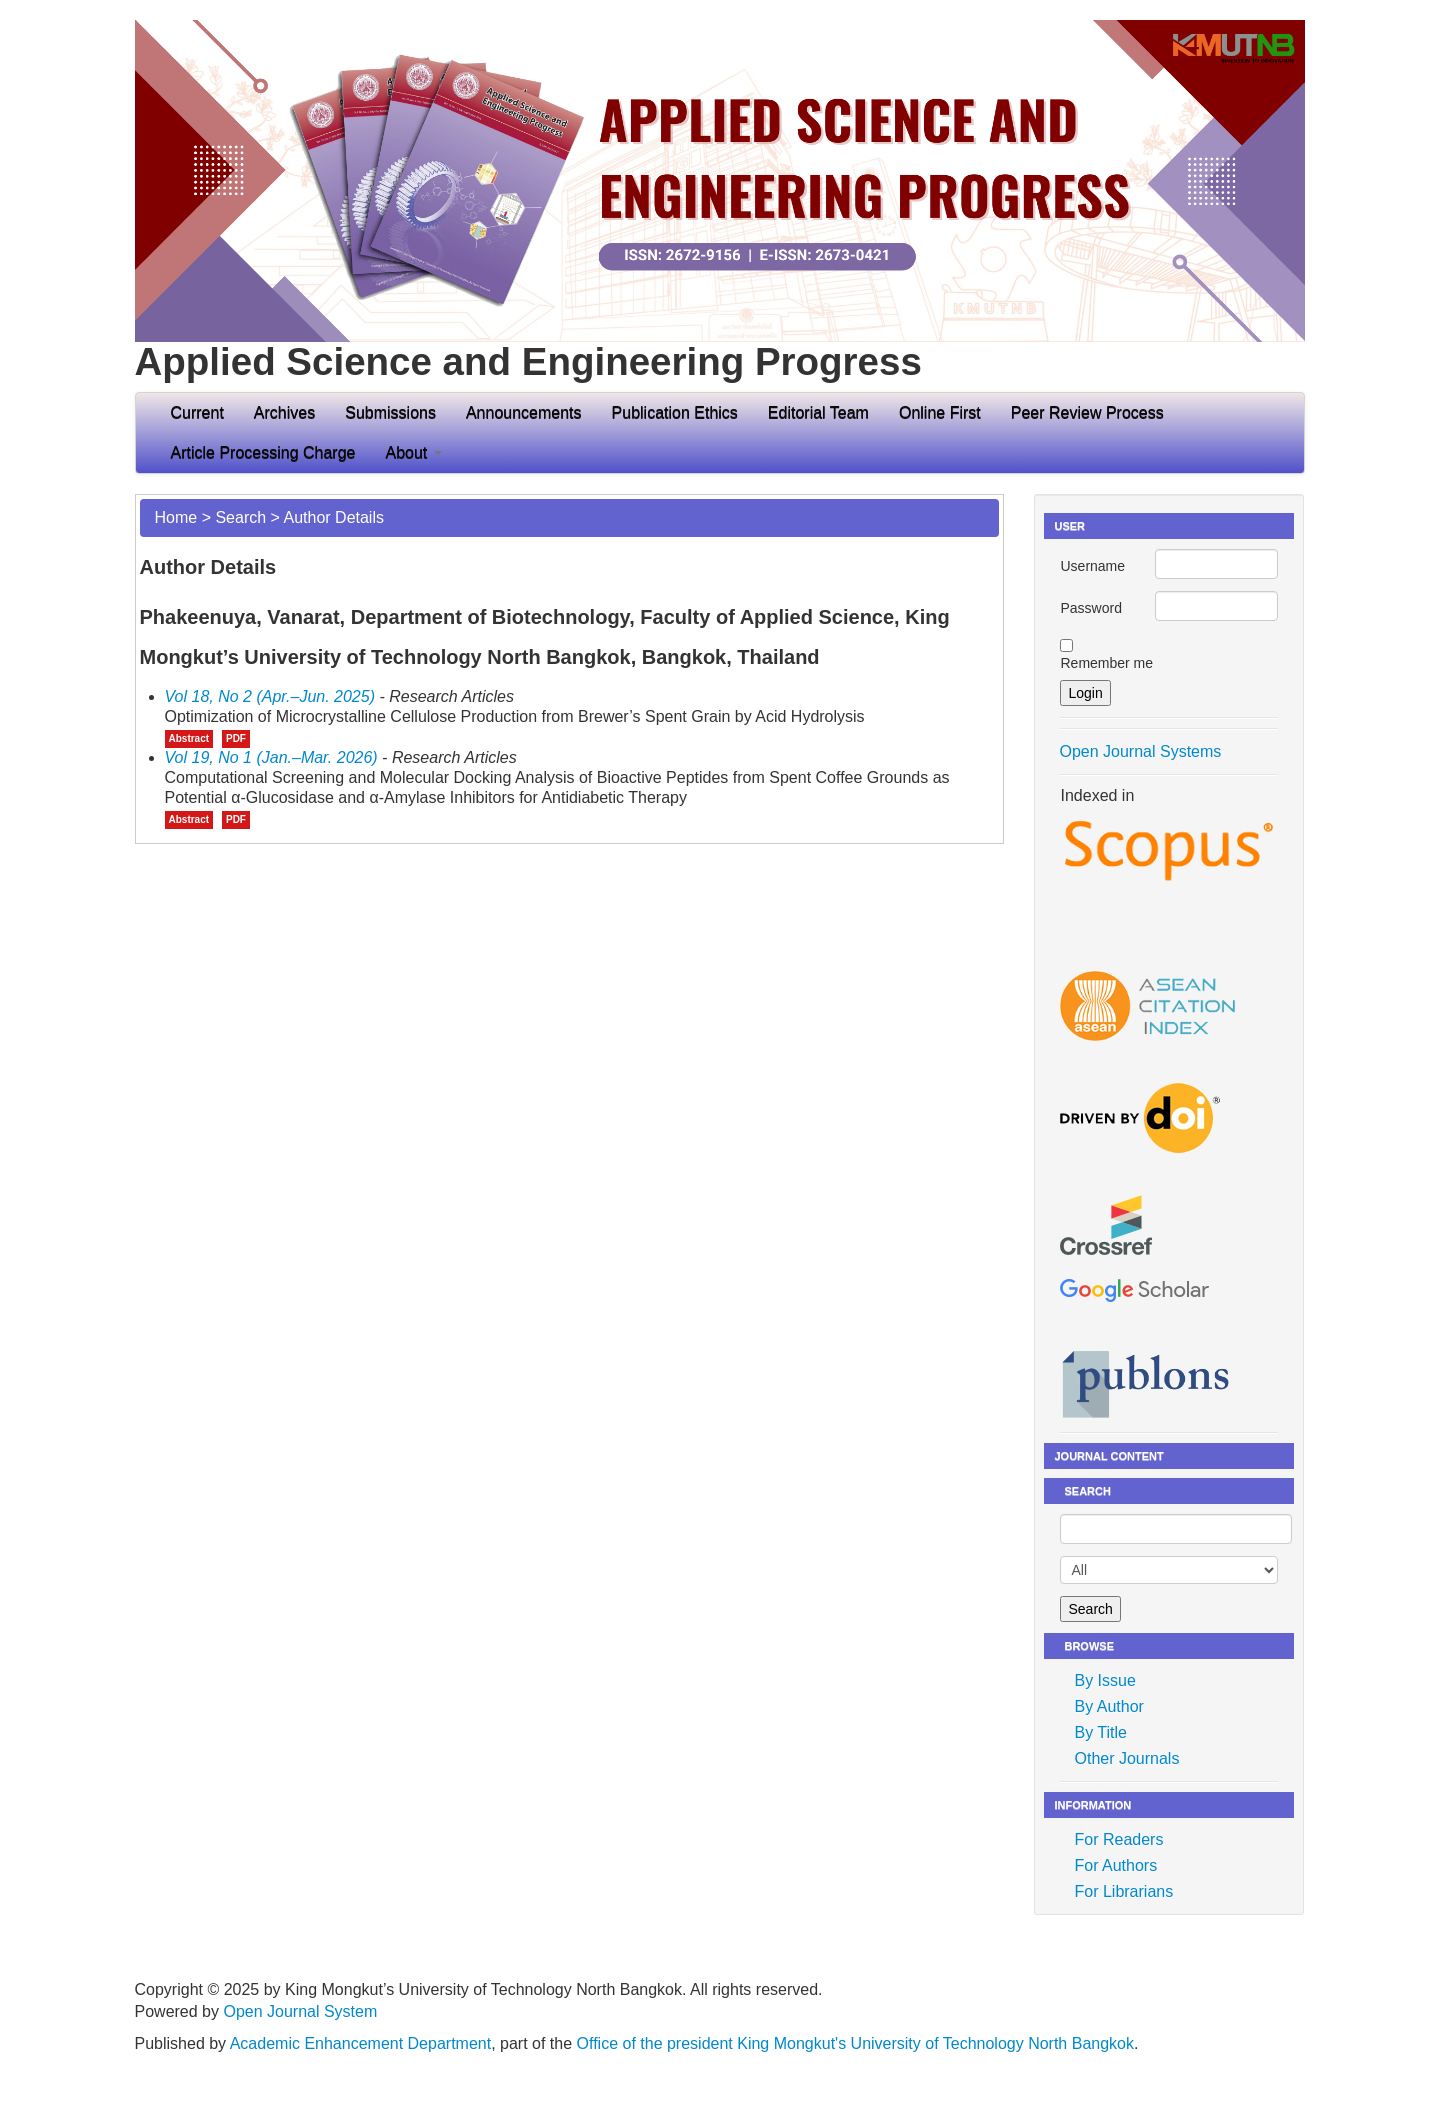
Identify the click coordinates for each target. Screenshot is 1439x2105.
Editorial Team (818, 412)
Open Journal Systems (1140, 751)
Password (1090, 608)
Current (197, 412)
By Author (1108, 1706)
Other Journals (1126, 1758)
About (413, 452)
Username (1092, 566)
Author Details (333, 517)
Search (240, 517)
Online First (940, 412)
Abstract (189, 738)
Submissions (390, 412)
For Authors (1115, 1865)
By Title (1100, 1732)
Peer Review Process (1087, 412)
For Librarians (1123, 1891)
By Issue (1104, 1680)
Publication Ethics (675, 412)
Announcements (524, 412)
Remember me (1106, 663)
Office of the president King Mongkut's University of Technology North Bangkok (855, 2043)
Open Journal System (300, 2011)
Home (176, 517)
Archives (284, 412)
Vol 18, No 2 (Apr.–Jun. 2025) (270, 696)
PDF (236, 738)
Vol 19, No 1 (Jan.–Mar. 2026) (271, 757)
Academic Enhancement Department (360, 2043)
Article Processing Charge (263, 452)
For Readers (1118, 1839)
